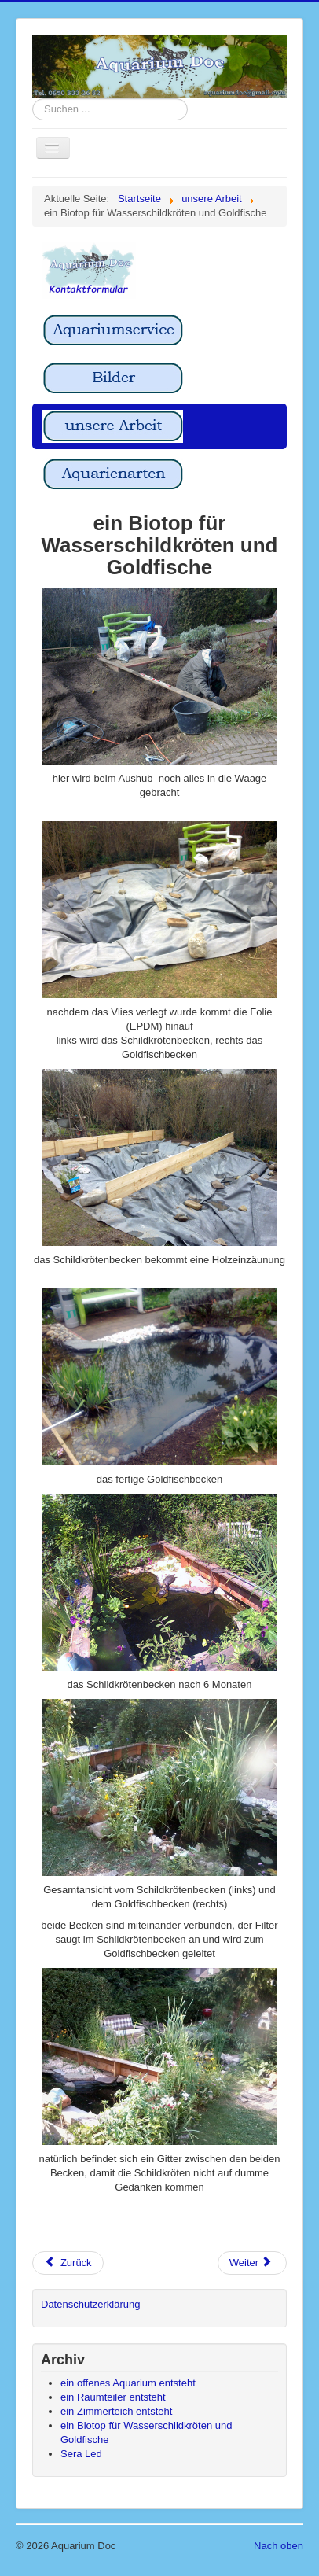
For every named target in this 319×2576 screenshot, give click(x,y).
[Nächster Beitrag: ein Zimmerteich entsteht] (252, 2263)
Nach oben (278, 2546)
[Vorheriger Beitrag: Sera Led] (68, 2263)
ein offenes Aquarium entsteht (128, 2383)
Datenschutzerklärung (90, 2304)
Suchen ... (32, 98)
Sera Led (81, 2454)
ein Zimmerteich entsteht (116, 2411)
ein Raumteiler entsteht (113, 2397)
